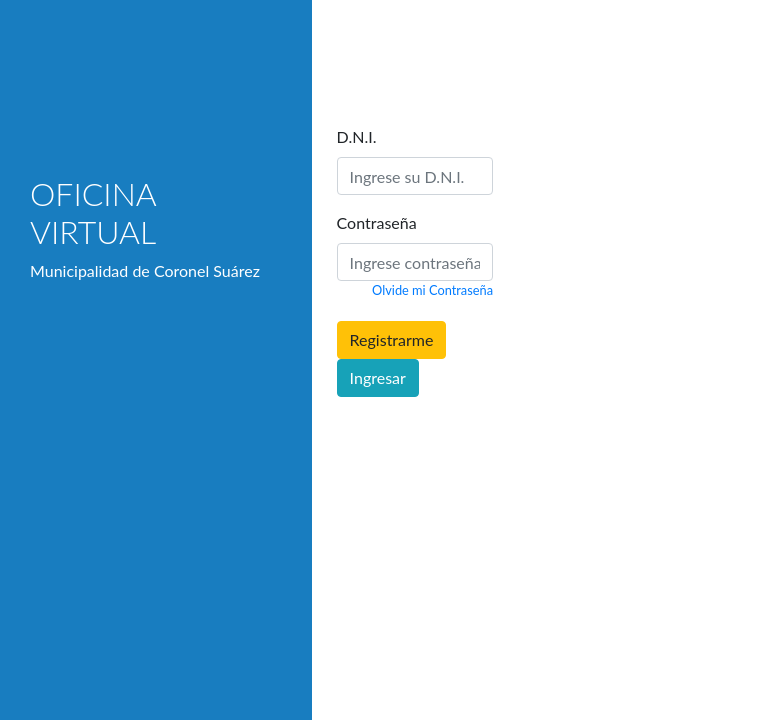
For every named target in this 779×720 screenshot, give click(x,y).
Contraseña (377, 222)
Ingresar (378, 377)
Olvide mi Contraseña (432, 290)
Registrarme (392, 339)
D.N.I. (357, 136)
